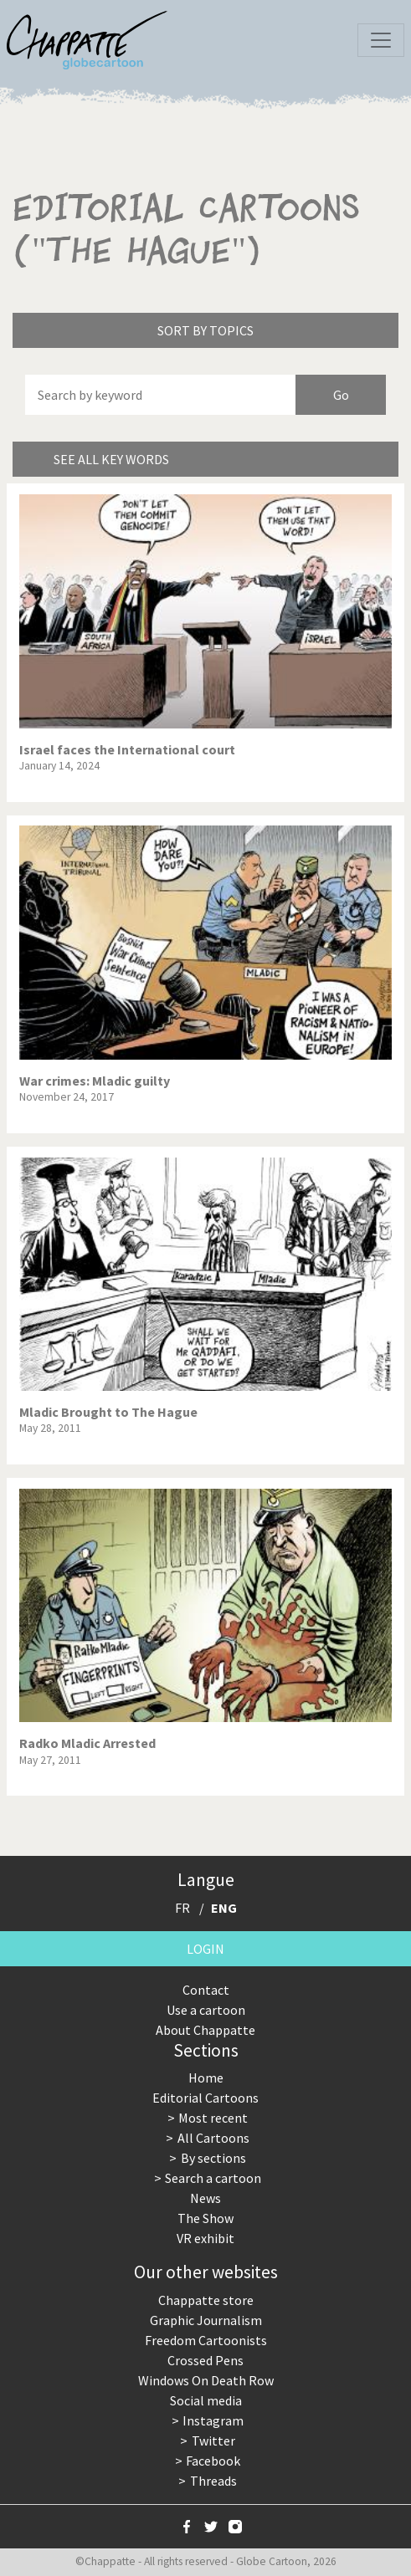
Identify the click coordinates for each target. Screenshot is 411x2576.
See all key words (111, 459)
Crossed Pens (205, 2360)
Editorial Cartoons (205, 2097)
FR (182, 1907)
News (205, 2198)
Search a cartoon (213, 2178)
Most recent (213, 2117)
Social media (206, 2400)
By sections (213, 2157)
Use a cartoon (206, 2009)
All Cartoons (213, 2137)
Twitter (213, 2440)
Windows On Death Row (206, 2380)
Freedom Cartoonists (206, 2340)
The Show (205, 2218)
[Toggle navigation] (380, 40)
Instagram (213, 2420)
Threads (213, 2480)
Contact (205, 1989)
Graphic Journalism (206, 2320)
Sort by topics (205, 330)
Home (205, 2077)
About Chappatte (205, 2029)
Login (205, 1948)
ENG (224, 1907)
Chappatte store (206, 2300)
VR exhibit (205, 2238)
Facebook (213, 2460)
